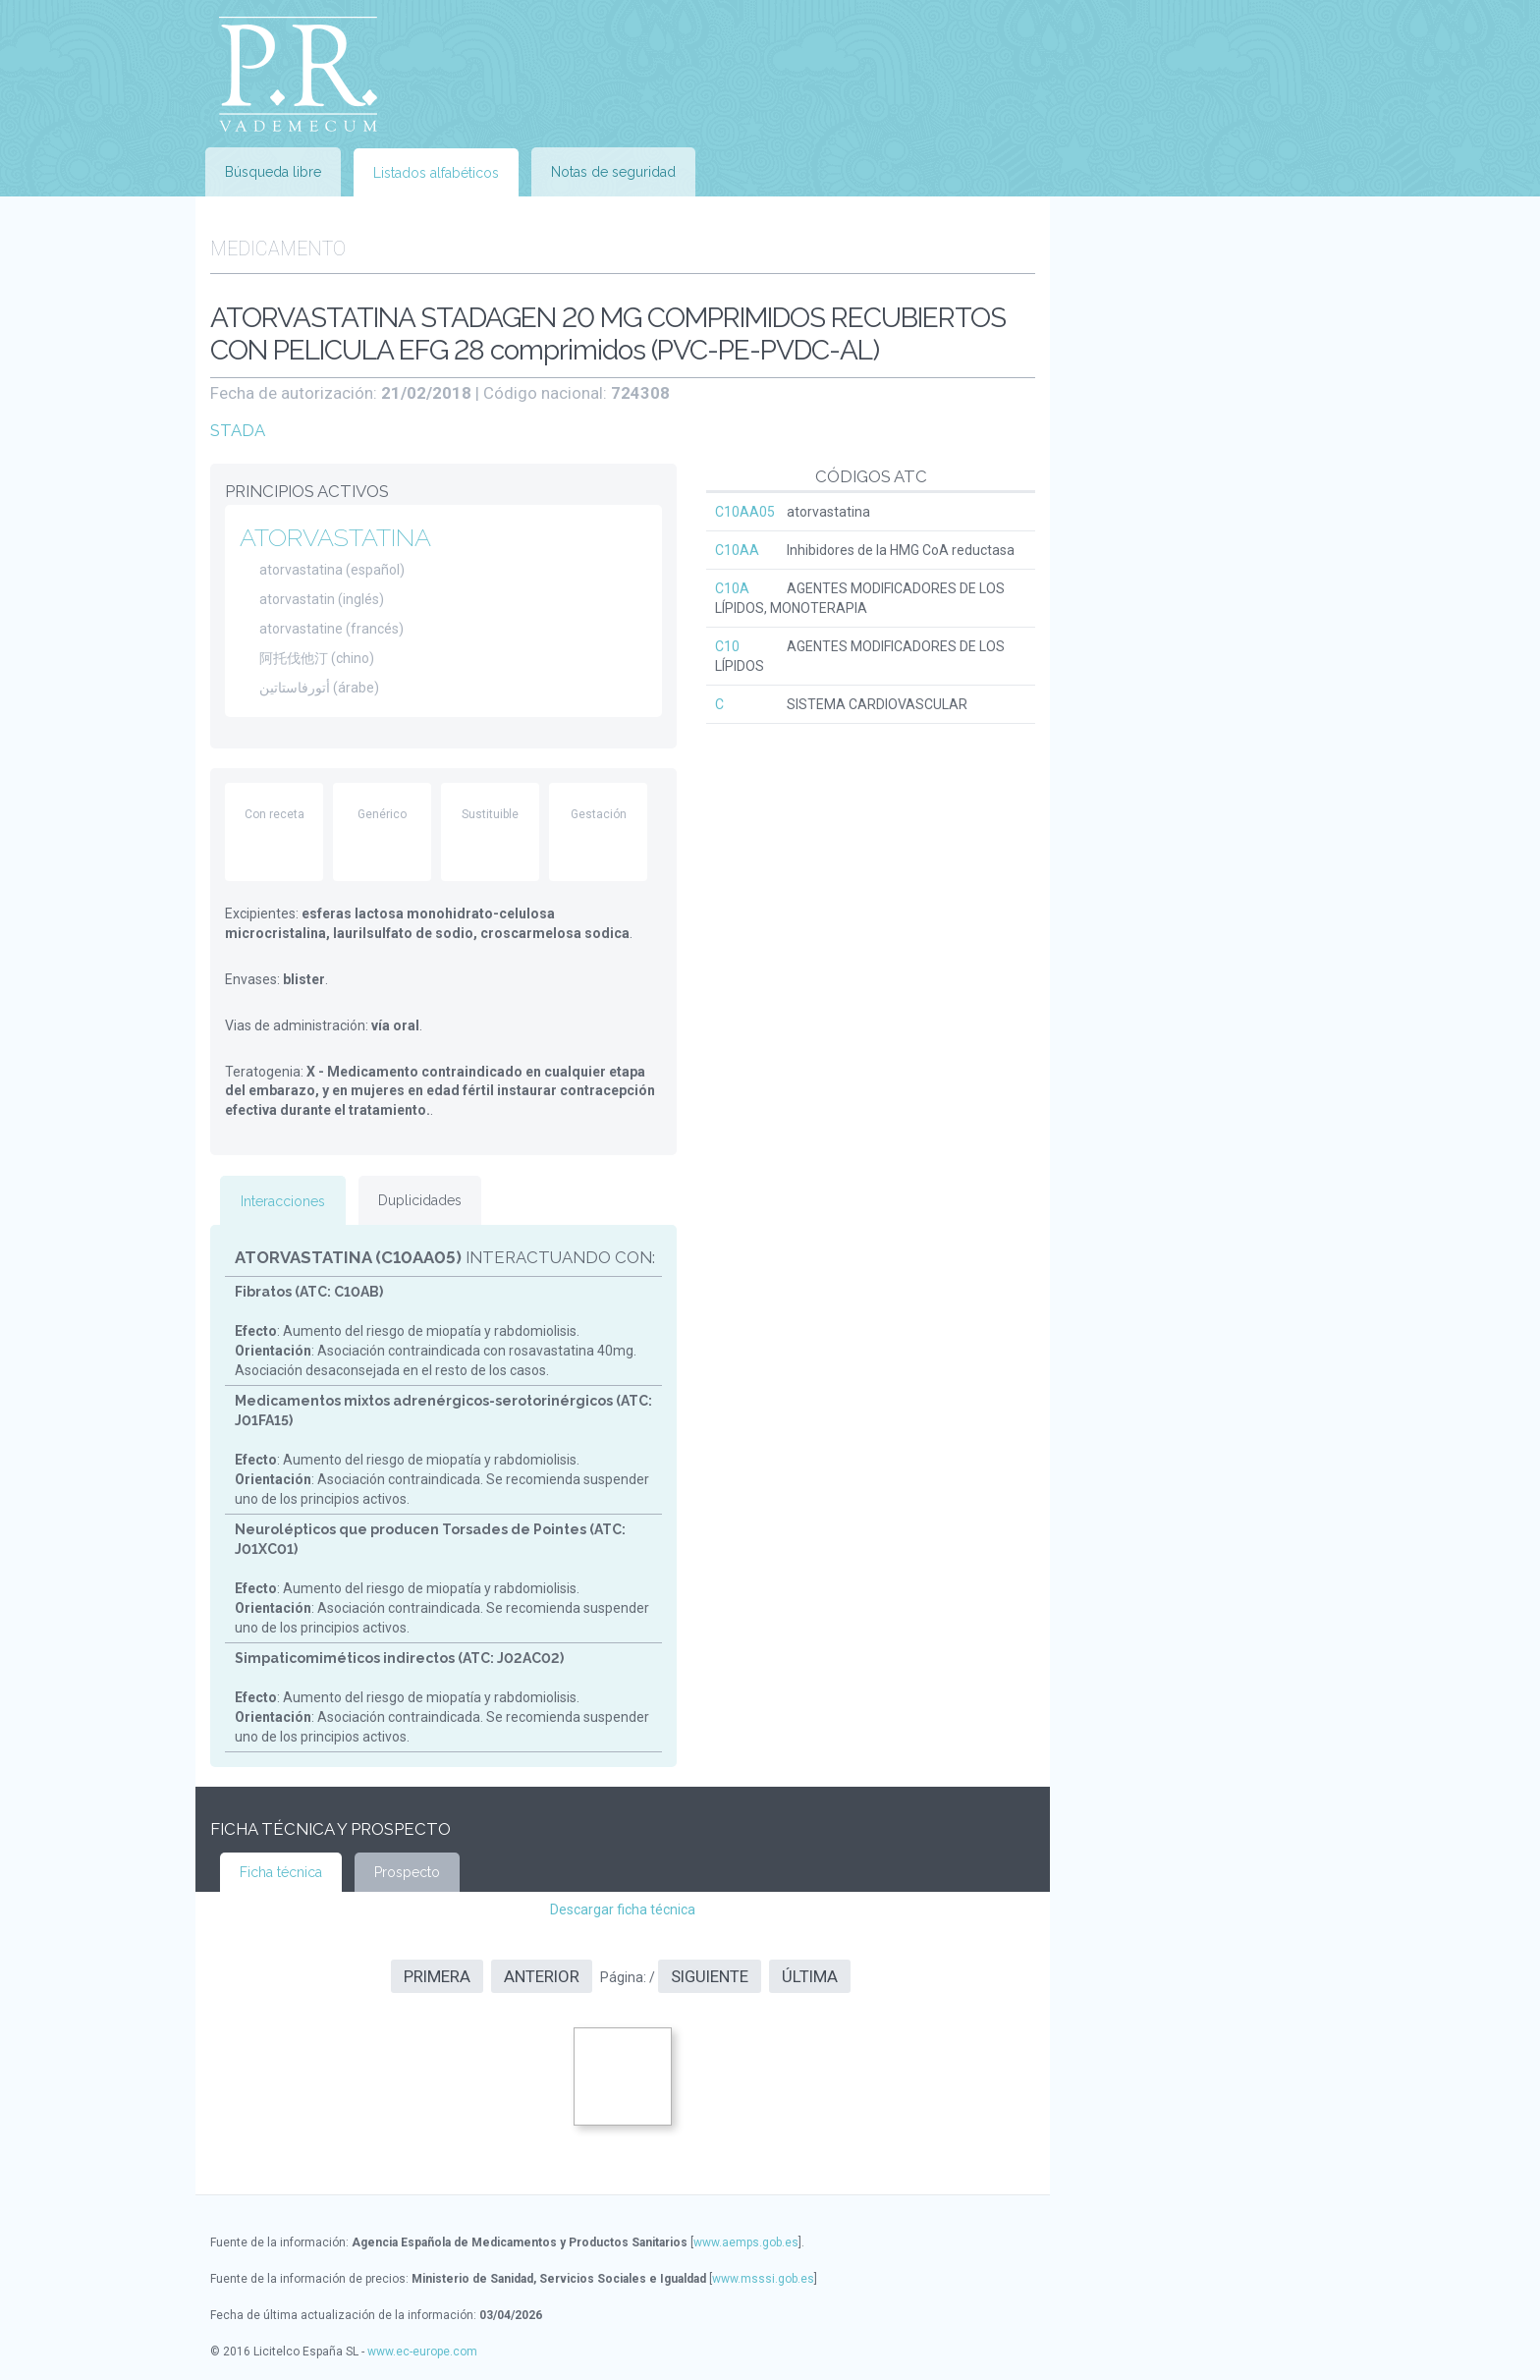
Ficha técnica (281, 1872)
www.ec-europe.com (422, 2351)
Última (810, 1976)
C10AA (737, 550)
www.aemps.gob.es (745, 2242)
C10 (727, 646)
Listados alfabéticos (436, 173)
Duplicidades (420, 1200)
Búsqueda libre (273, 172)
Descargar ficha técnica (622, 1909)
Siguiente (709, 1976)
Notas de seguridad (613, 172)
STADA (237, 430)
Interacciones (283, 1201)
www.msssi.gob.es (763, 2279)
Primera (437, 1976)
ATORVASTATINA (335, 537)
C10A (732, 588)
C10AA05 (745, 512)
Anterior (541, 1976)
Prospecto (407, 1872)
